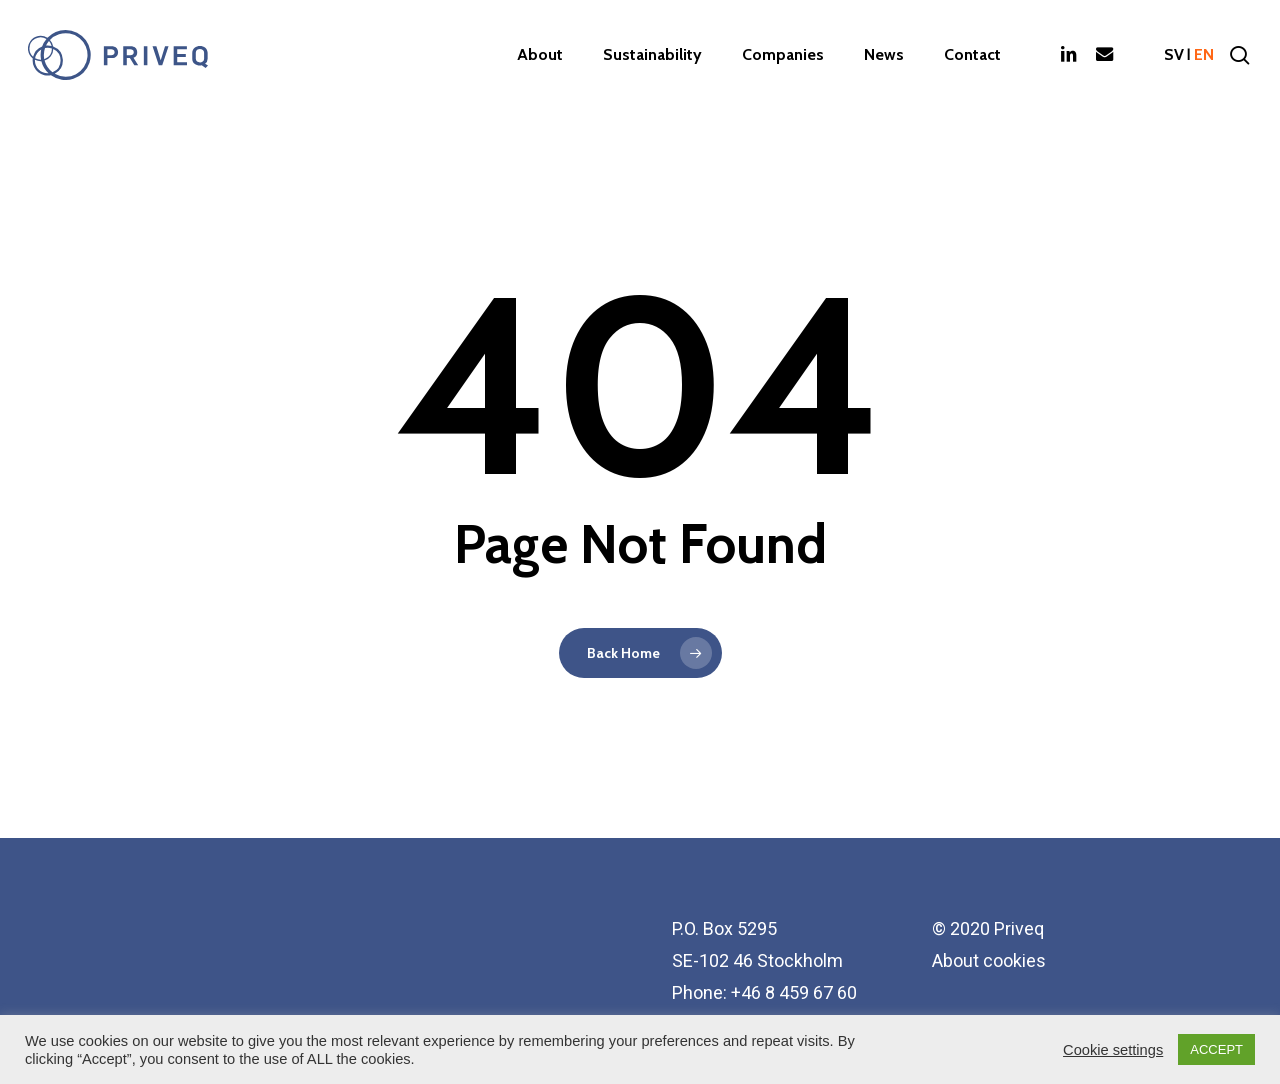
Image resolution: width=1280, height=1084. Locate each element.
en (1204, 55)
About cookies (989, 960)
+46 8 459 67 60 (794, 992)
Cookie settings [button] (1113, 1050)
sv (1174, 55)
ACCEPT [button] (1216, 1049)
